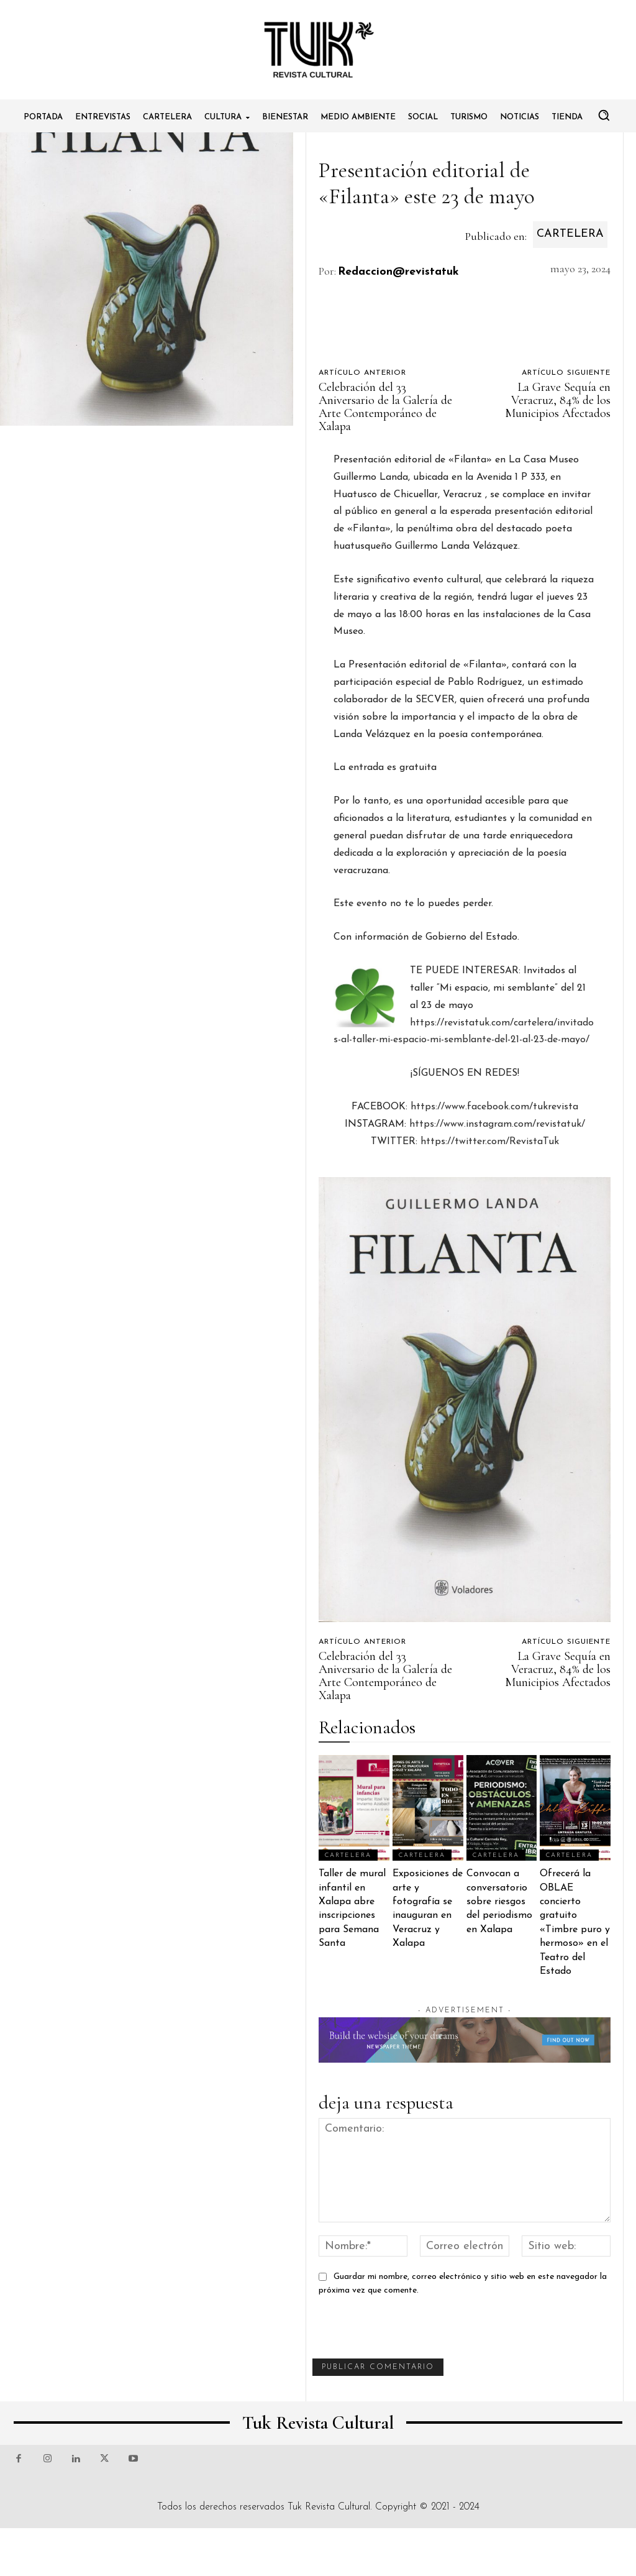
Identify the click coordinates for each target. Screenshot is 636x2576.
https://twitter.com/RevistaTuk (489, 1142)
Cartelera (570, 234)
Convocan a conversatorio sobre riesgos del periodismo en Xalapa (499, 1902)
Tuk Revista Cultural (329, 2507)
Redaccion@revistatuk (398, 272)
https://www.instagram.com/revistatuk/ (497, 1124)
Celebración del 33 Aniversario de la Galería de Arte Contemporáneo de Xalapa (385, 407)
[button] (604, 115)
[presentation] (406, 2334)
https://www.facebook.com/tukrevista (492, 1107)
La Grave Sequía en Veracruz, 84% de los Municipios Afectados (558, 400)
